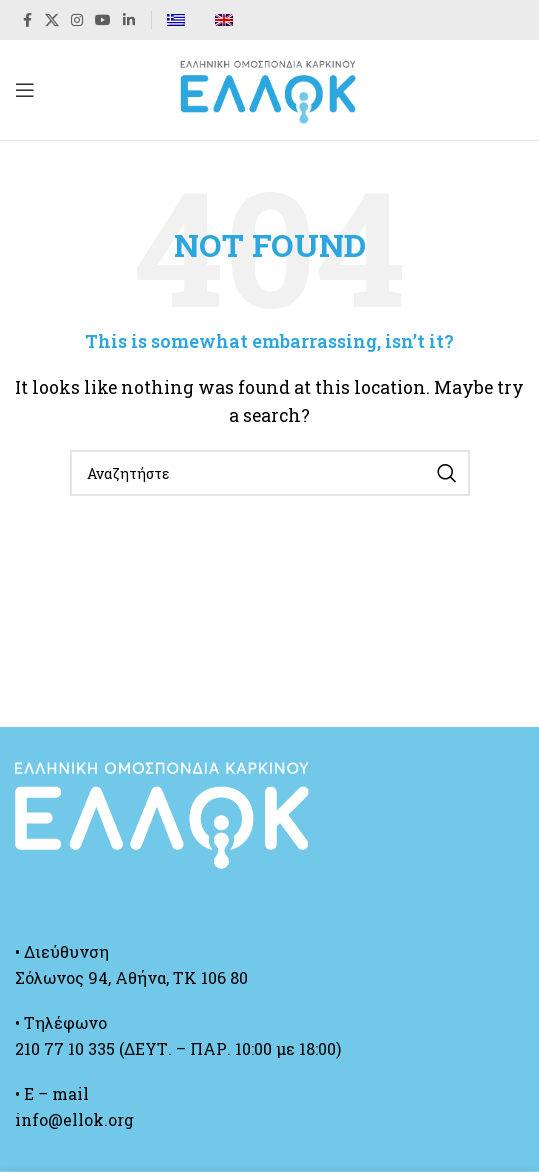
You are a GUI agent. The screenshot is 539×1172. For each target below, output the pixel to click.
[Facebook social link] (27, 20)
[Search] (270, 473)
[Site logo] (270, 87)
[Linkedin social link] (129, 20)
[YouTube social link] (103, 20)
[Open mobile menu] (25, 90)
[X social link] (52, 20)
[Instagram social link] (77, 20)
